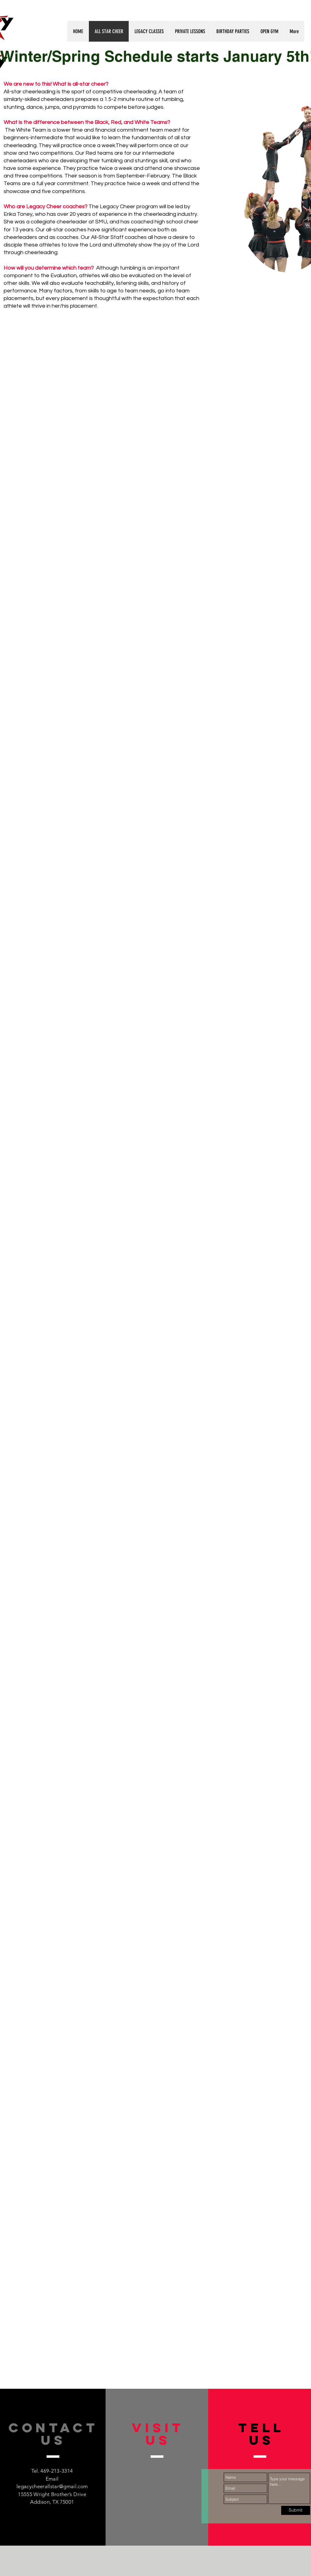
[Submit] (295, 2510)
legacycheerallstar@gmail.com (52, 2486)
